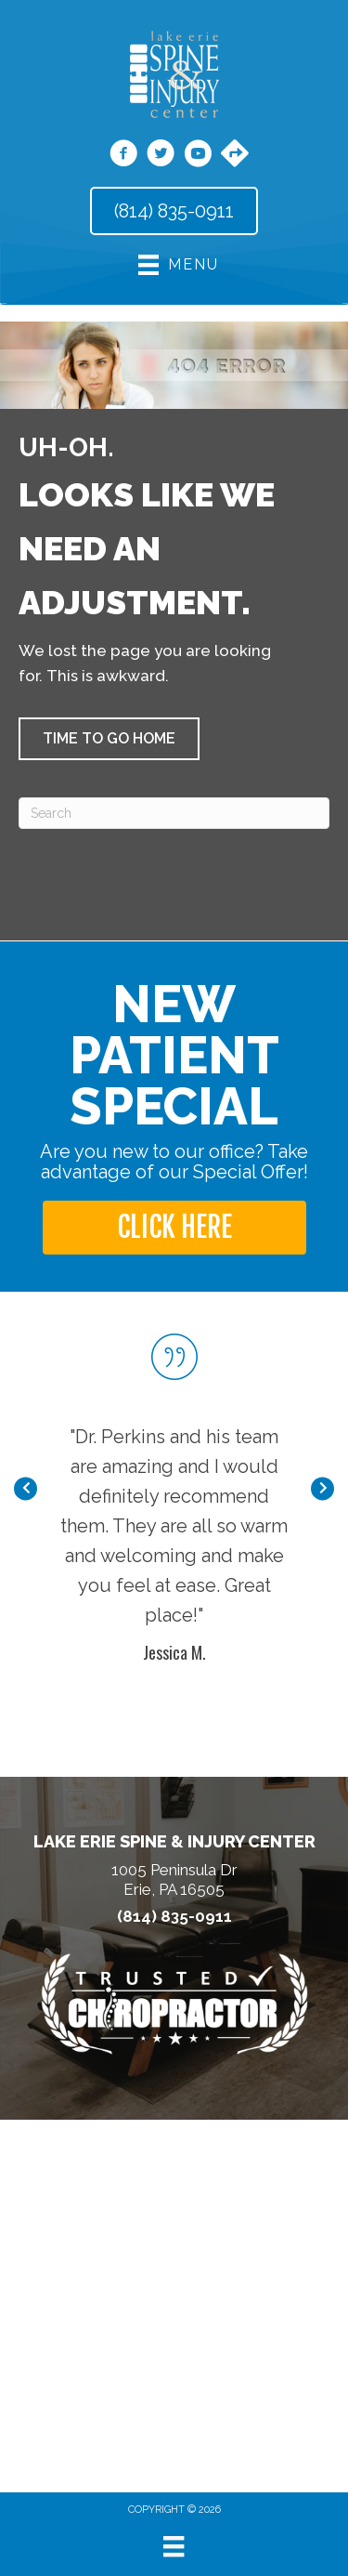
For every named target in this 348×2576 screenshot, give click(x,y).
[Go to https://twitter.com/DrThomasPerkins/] (160, 156)
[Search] (174, 813)
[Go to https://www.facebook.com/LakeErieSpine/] (123, 156)
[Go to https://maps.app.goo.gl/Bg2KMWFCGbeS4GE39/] (235, 155)
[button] (109, 738)
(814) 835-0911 (174, 1916)
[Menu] (173, 2546)
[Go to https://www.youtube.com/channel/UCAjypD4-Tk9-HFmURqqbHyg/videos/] (198, 156)
